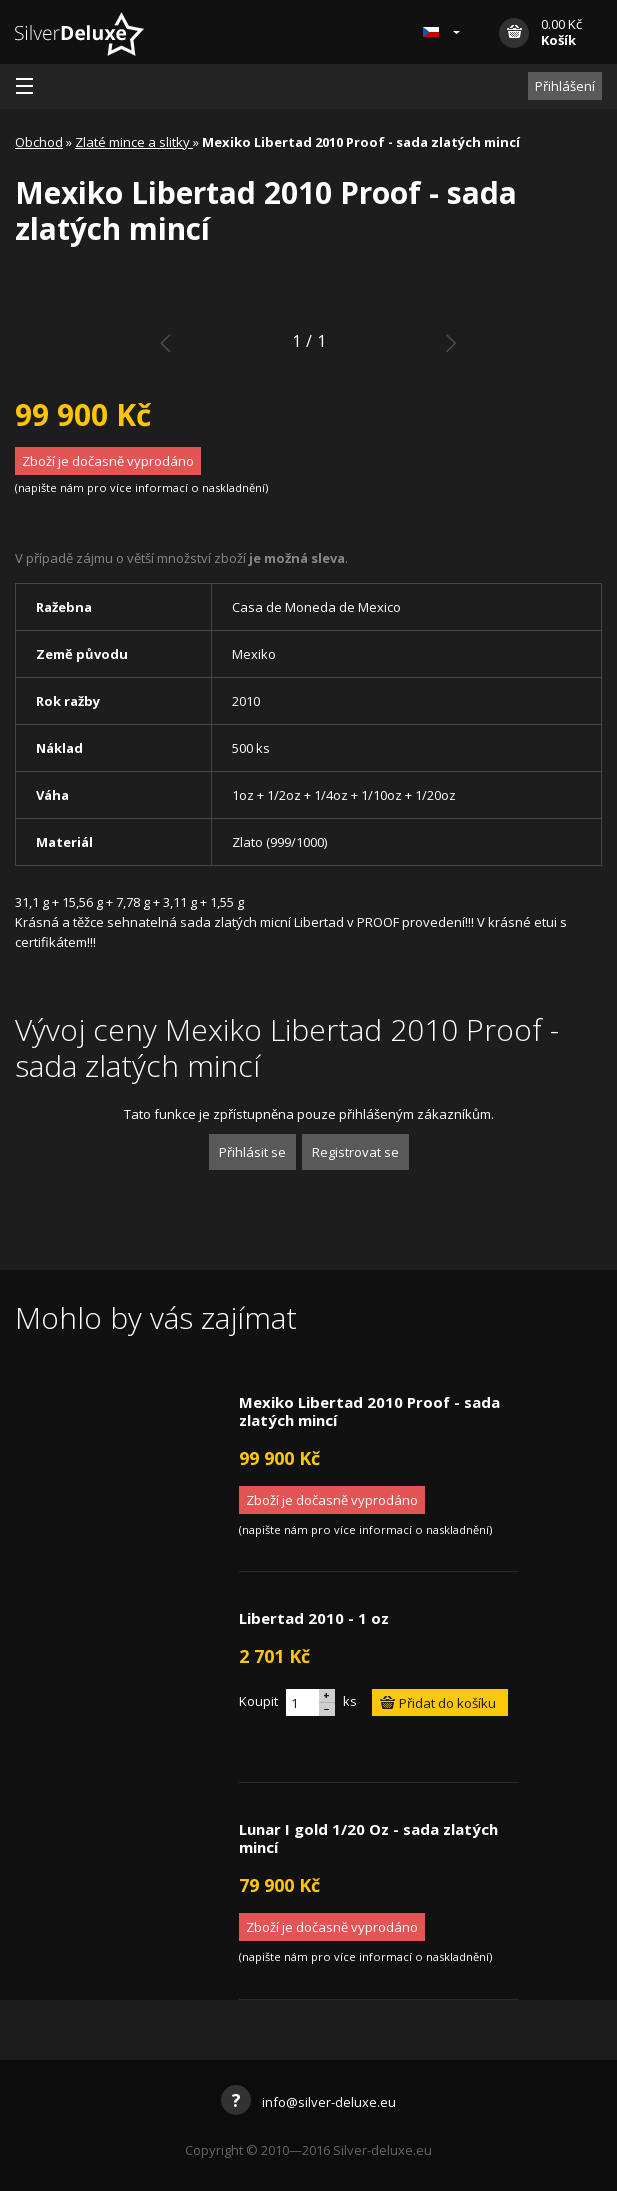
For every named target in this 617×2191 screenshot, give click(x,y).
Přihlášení (565, 86)
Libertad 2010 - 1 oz (314, 1618)
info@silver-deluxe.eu (308, 2102)
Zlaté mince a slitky (134, 142)
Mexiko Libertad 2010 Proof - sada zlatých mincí (369, 1411)
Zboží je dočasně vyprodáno (108, 461)
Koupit (258, 1701)
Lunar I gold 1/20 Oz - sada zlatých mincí (368, 1838)
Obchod (39, 142)
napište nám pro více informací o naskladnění (141, 487)
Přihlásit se (252, 1152)
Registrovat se (355, 1152)
